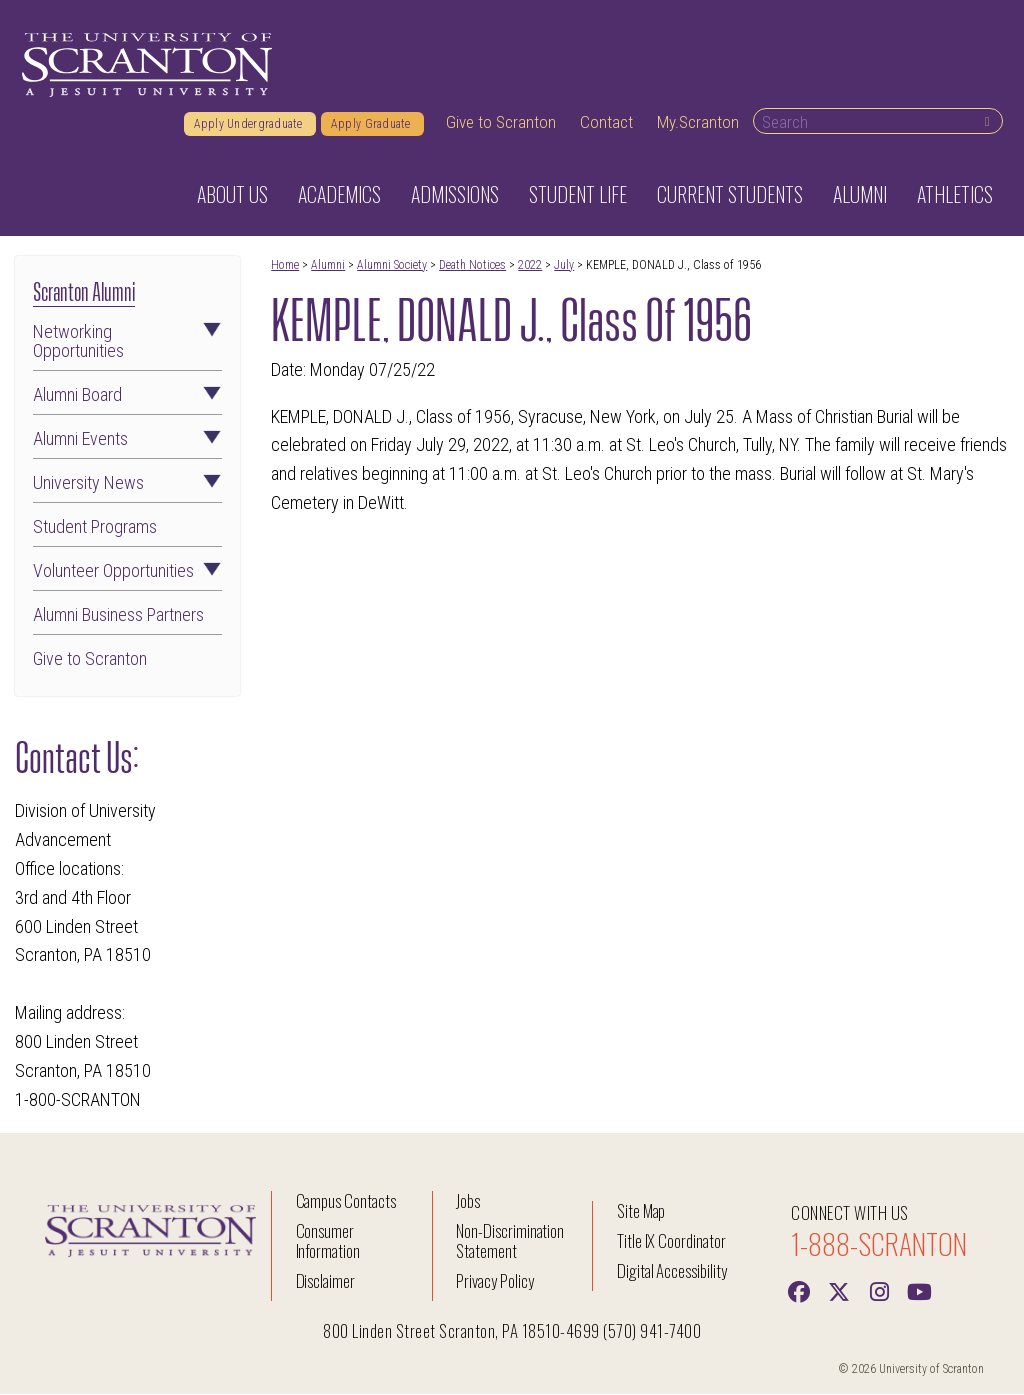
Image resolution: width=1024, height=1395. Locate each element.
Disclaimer (326, 1281)
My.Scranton (698, 123)
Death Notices (472, 266)
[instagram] (879, 1291)
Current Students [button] (730, 195)
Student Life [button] (578, 195)
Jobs (468, 1201)
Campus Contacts (346, 1201)
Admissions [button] (455, 195)
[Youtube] (919, 1291)
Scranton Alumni (84, 290)
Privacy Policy (494, 1281)
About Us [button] (232, 195)
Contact (606, 123)
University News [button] (127, 485)
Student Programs (95, 529)
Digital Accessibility (672, 1271)
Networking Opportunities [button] (127, 343)
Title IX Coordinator (671, 1241)
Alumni (328, 266)
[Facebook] (799, 1291)
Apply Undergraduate (250, 125)
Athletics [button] (955, 195)
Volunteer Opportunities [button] (127, 572)
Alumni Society (392, 266)
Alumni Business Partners (118, 617)
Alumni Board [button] (127, 397)
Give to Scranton (501, 123)
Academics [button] (339, 195)
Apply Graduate (372, 125)
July (564, 266)
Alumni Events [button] (127, 441)
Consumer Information (328, 1241)
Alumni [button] (860, 195)
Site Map (641, 1211)
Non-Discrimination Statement (510, 1241)
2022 (530, 266)
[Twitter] (839, 1291)
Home (285, 266)
